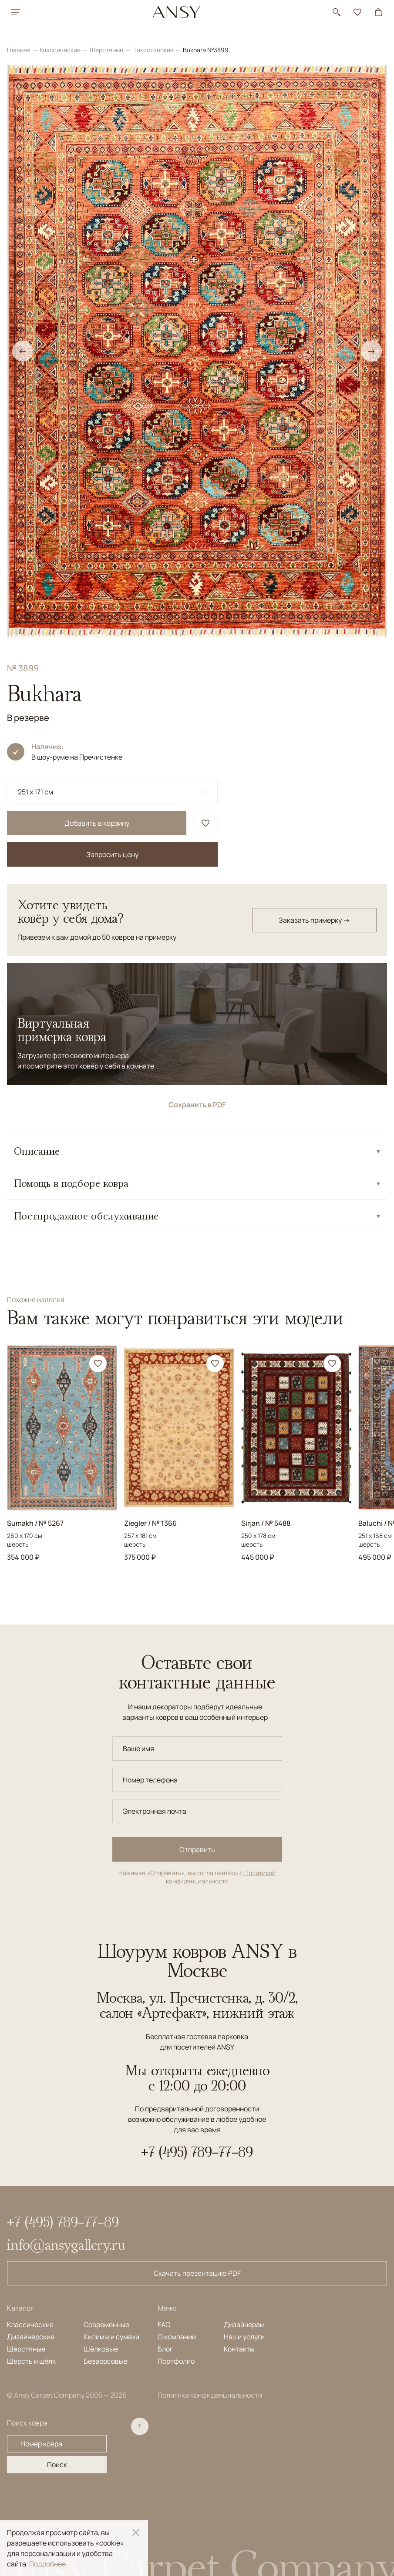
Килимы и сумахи (111, 2336)
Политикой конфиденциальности (221, 1877)
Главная (19, 50)
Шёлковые (101, 2349)
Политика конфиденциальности (210, 2395)
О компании (177, 2336)
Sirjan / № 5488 (265, 1523)
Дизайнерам (244, 2324)
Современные (106, 2324)
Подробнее (47, 2564)
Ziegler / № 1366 (150, 1523)
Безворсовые (106, 2361)
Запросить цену (112, 854)
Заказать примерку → (314, 920)
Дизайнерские (30, 2336)
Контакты (239, 2349)
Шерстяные (107, 50)
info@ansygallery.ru (66, 2244)
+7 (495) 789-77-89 (197, 2151)
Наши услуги (244, 2336)
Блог (165, 2349)
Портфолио (176, 2361)
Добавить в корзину (96, 823)
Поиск (57, 2464)
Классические (61, 50)
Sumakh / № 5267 (35, 1523)
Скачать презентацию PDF (197, 2273)
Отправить (197, 1849)
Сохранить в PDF (197, 1104)
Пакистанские (153, 50)
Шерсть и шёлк (31, 2361)
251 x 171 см (35, 792)
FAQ (164, 2324)
